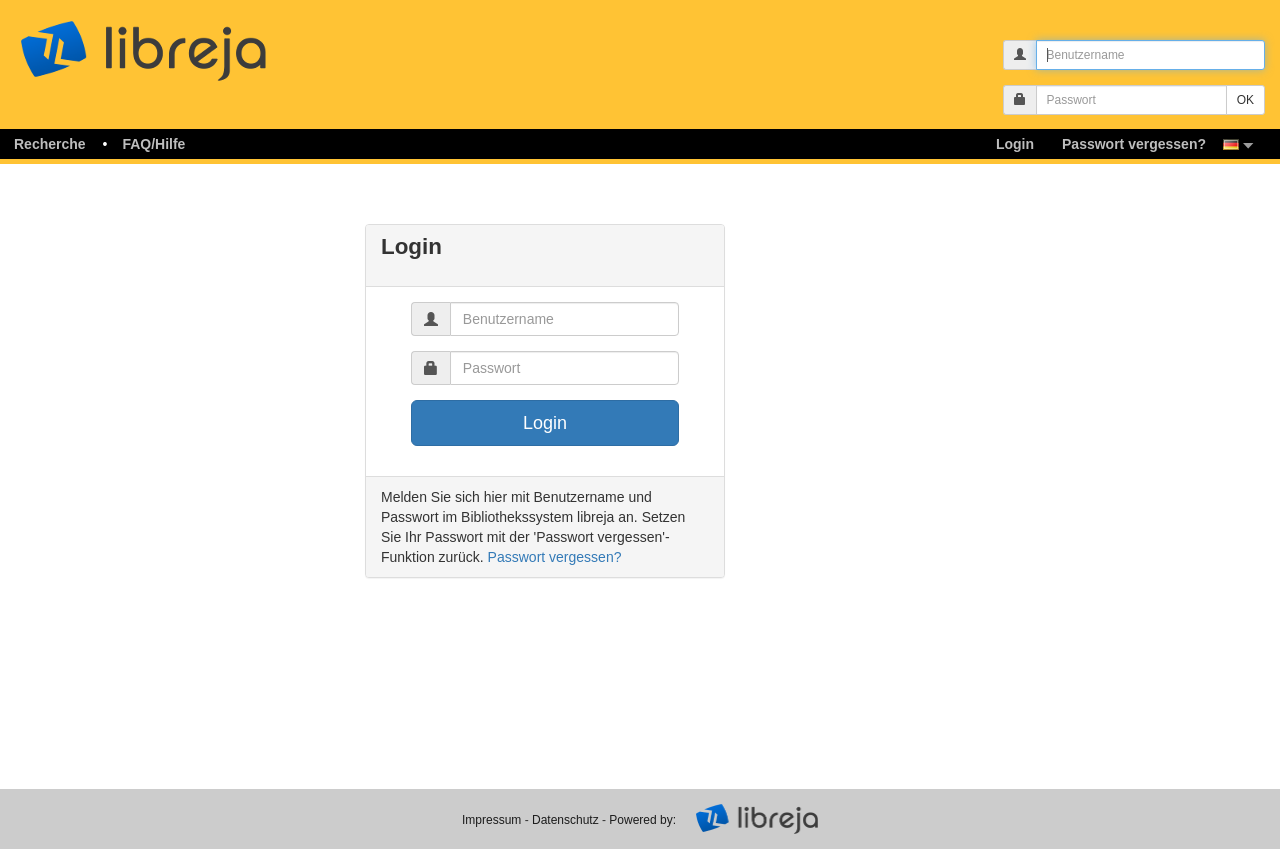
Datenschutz (565, 820)
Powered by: (642, 820)
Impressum (491, 820)
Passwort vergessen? (555, 557)
